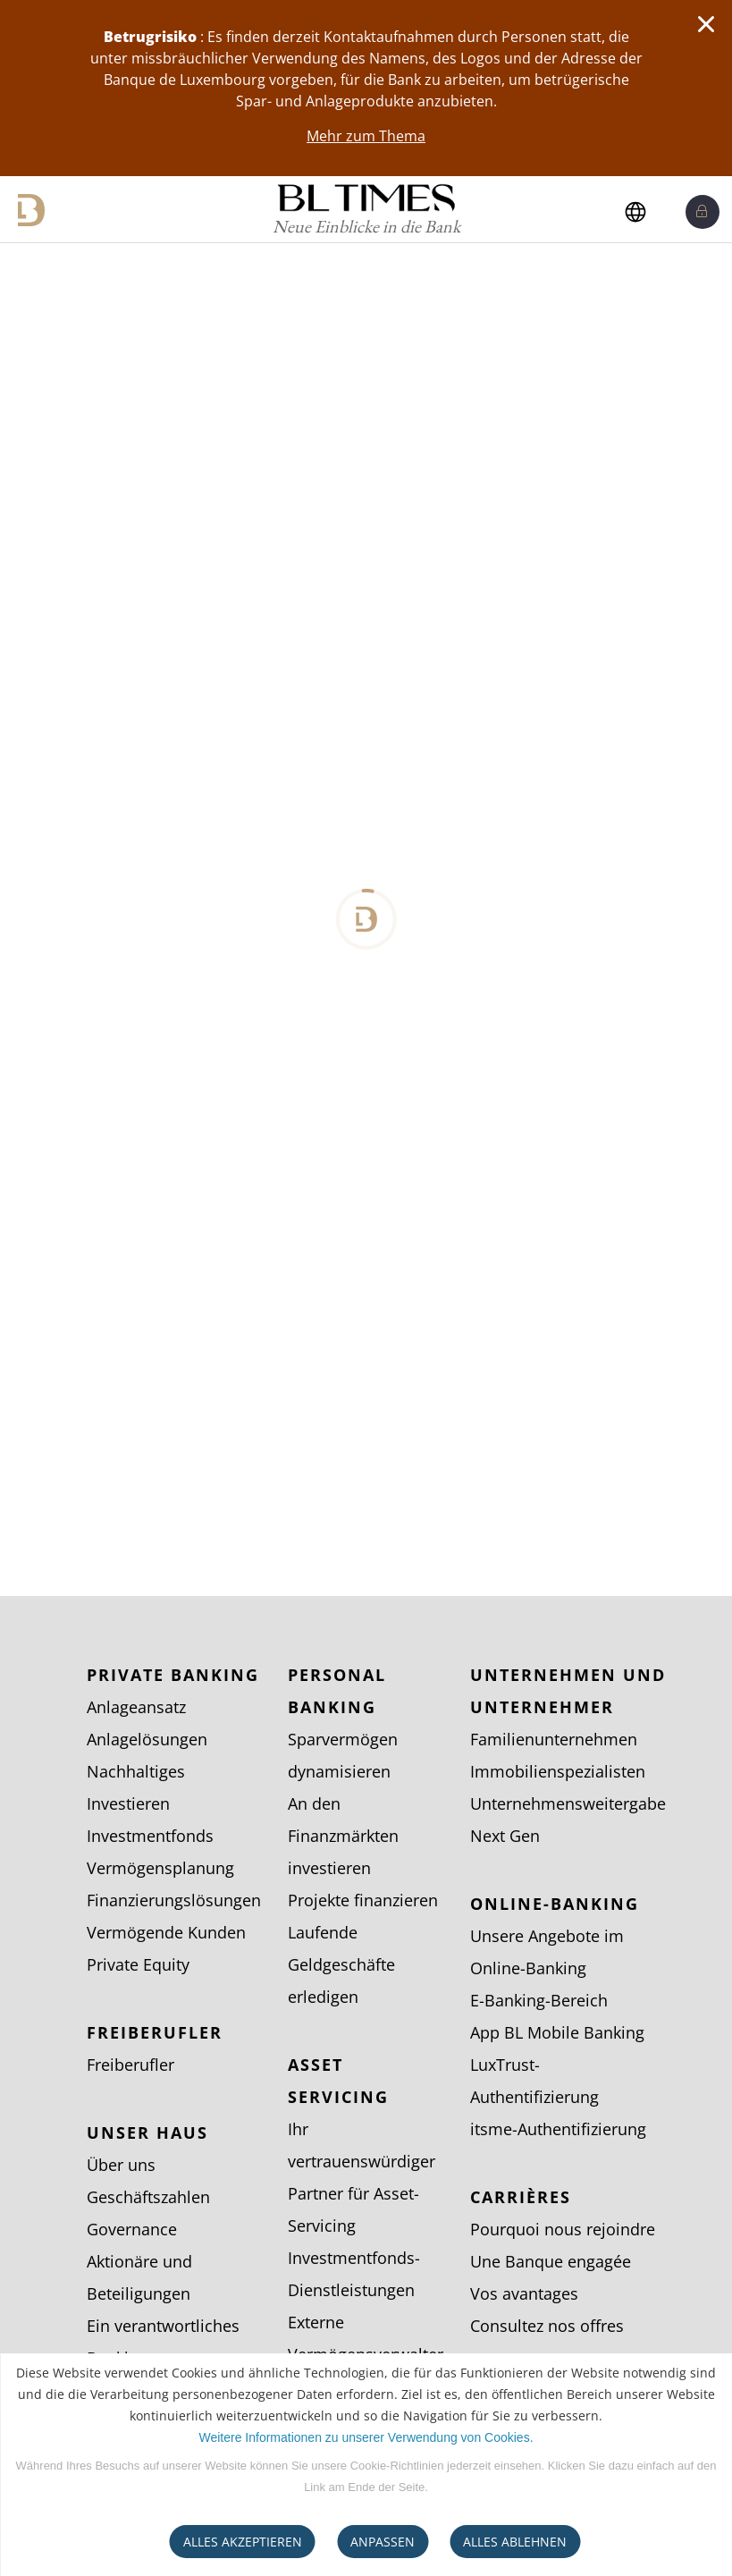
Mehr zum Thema (366, 136)
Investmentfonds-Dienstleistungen (354, 2274)
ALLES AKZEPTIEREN (242, 2541)
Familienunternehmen (553, 1739)
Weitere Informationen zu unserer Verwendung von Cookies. (365, 2437)
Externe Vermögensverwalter (365, 2338)
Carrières (520, 2197)
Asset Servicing (338, 2080)
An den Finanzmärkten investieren (343, 1836)
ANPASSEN (382, 2541)
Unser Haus (147, 2132)
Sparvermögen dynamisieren (343, 1755)
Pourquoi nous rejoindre (562, 2229)
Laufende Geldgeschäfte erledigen (341, 1964)
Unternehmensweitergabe (568, 1803)
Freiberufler (155, 2032)
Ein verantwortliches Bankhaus (163, 2342)
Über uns (121, 2164)
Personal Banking (337, 1691)
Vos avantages (524, 2293)
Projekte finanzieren (363, 1900)
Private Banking (173, 1674)
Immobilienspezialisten (557, 1771)
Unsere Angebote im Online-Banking (547, 1952)
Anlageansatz (136, 1707)
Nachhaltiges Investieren (136, 1787)
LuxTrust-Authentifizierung (534, 2080)
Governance (132, 2229)
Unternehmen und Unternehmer (568, 1691)
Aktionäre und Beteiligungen (139, 2277)
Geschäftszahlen (148, 2197)
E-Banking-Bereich (539, 2000)
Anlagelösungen (147, 1739)
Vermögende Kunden (166, 1932)
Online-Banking (554, 1903)
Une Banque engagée (550, 2261)
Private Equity (138, 1964)
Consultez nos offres (547, 2325)
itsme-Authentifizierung (558, 2129)
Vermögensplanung (160, 1868)
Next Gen (505, 1835)
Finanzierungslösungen (174, 1900)
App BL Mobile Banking (557, 2032)
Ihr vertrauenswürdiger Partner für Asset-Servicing (361, 2177)
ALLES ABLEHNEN (515, 2541)
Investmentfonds (150, 1835)
